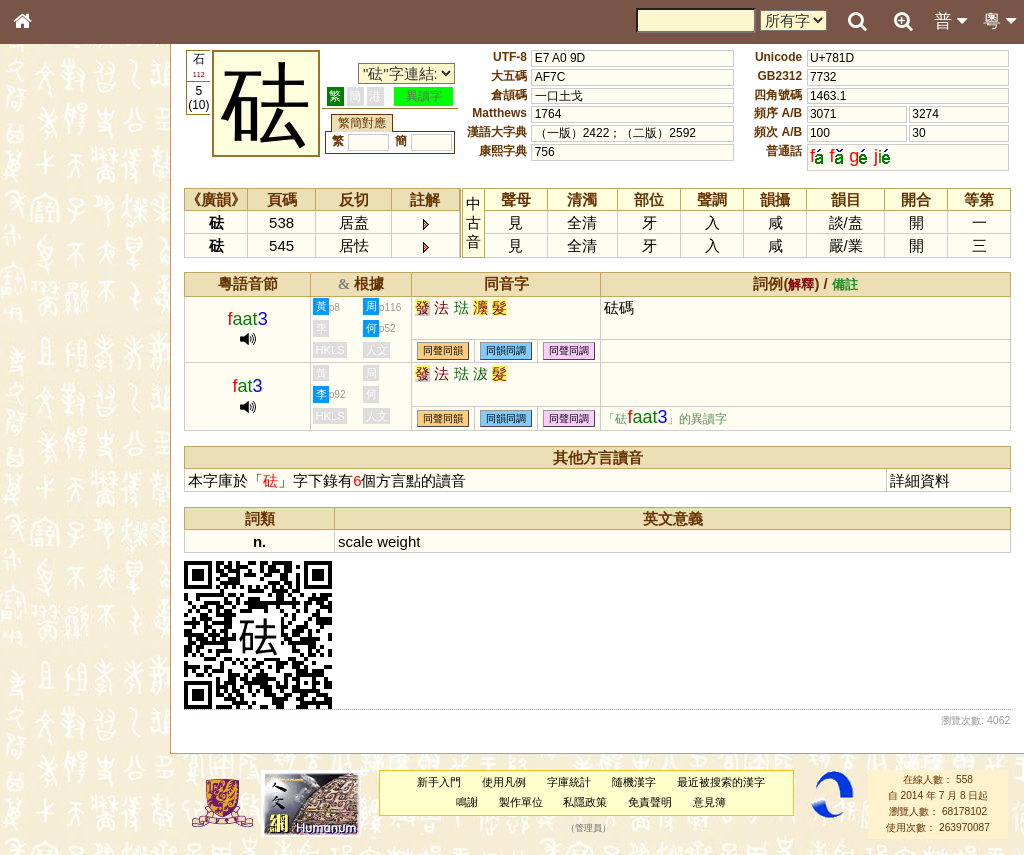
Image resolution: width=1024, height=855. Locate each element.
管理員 (589, 828)
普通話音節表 (61, 555)
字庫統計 (570, 782)
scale (357, 541)
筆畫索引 (49, 287)
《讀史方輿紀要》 (73, 647)
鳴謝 (468, 802)
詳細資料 (921, 480)
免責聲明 (651, 802)
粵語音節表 (55, 398)
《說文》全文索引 (73, 628)
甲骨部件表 (55, 306)
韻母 (68, 536)
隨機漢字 (634, 782)
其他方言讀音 (61, 574)
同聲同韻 (445, 351)
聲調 (95, 536)
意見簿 (710, 802)
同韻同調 (508, 351)
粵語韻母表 (55, 437)
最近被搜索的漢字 (721, 782)
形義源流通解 (61, 345)
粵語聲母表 (55, 417)
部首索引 (49, 268)
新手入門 (440, 782)
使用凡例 (505, 782)
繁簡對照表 (55, 685)
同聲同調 (571, 351)
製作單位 (521, 802)
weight (400, 541)
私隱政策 (586, 802)
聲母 (40, 536)
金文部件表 (55, 326)
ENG (88, 220)
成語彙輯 (49, 666)
